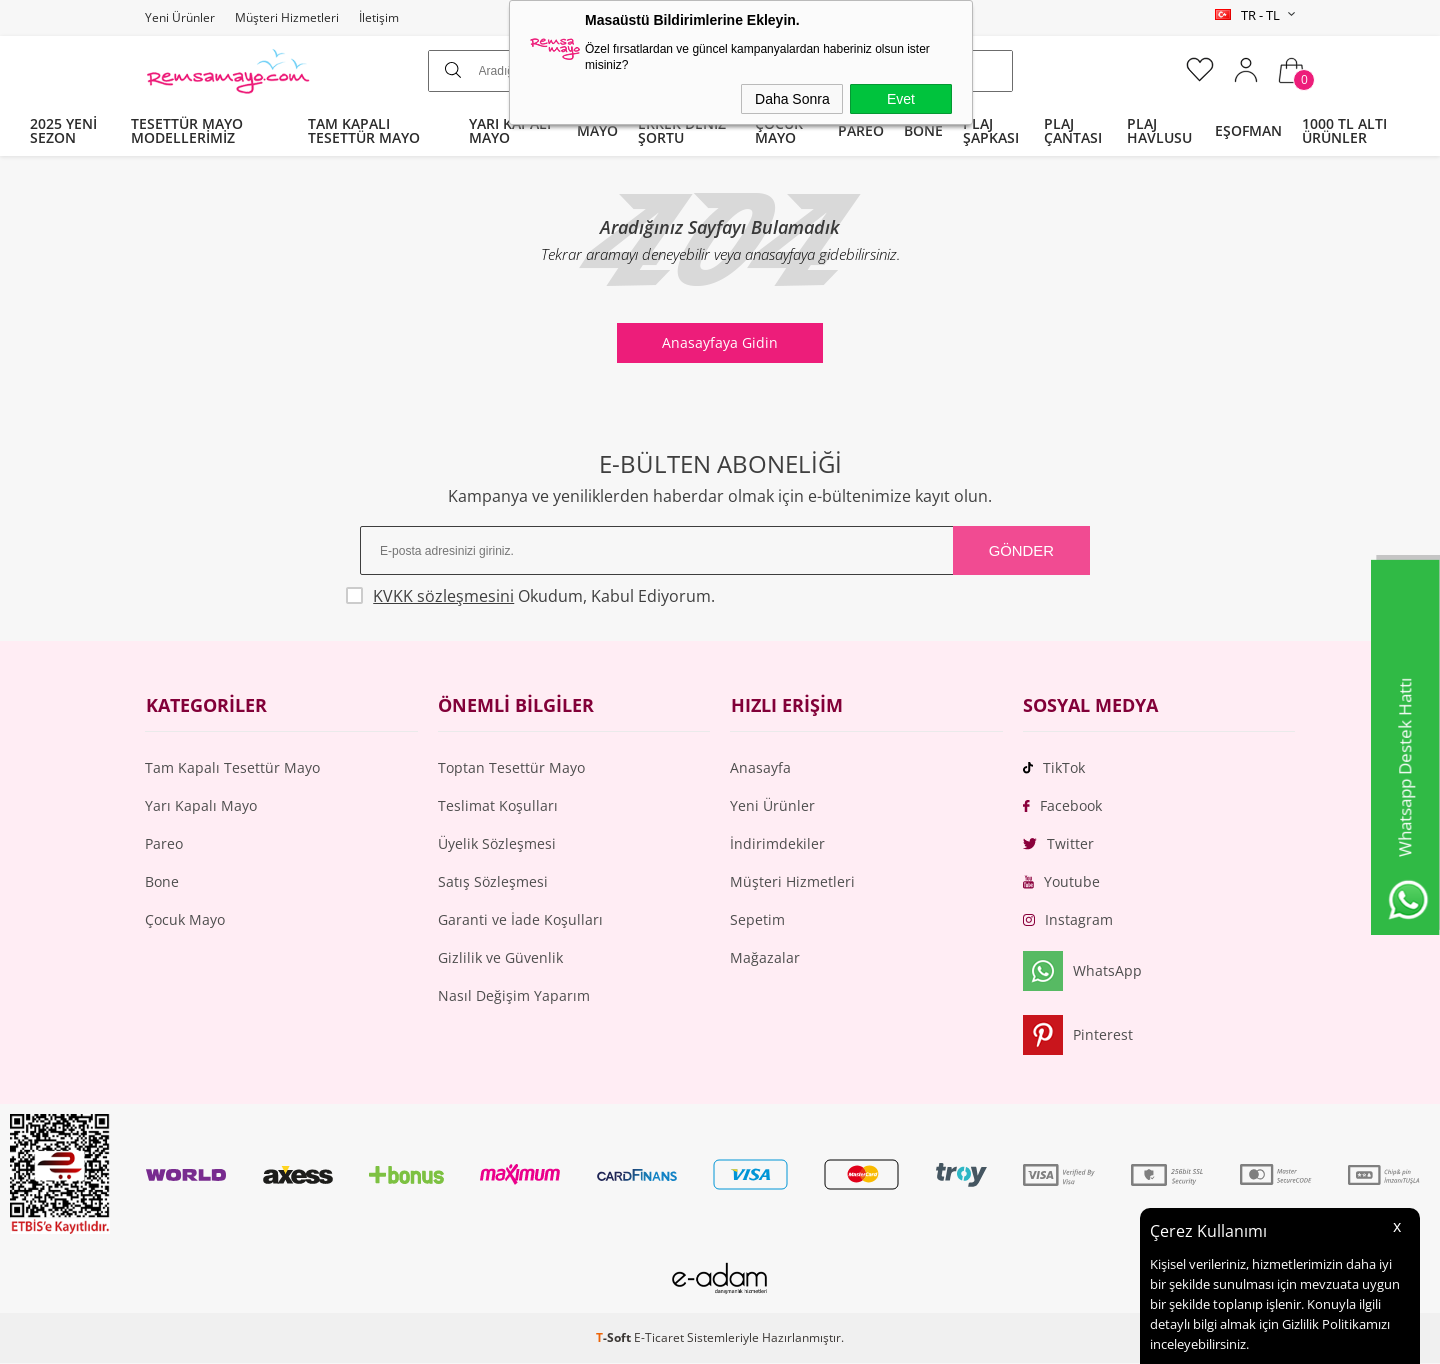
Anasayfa (760, 768)
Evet (901, 99)
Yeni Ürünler (180, 17)
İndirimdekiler (777, 844)
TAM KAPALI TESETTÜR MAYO (364, 130)
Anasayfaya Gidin (720, 342)
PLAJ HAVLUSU (1159, 130)
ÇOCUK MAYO (779, 130)
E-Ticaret (659, 1338)
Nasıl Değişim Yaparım (514, 996)
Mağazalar (765, 958)
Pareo (164, 844)
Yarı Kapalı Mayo (201, 806)
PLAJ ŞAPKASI (991, 130)
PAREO (861, 130)
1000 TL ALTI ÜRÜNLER (1344, 130)
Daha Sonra (792, 99)
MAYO (597, 130)
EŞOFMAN (1248, 130)
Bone (162, 882)
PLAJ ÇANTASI (1073, 130)
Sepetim (757, 920)
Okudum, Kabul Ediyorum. (541, 596)
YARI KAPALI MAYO (510, 130)
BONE (923, 130)
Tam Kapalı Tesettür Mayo (232, 768)
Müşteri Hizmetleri (287, 17)
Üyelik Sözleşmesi (497, 844)
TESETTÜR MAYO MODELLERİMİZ (187, 130)
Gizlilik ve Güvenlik (500, 958)
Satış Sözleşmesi (493, 882)
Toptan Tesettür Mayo (511, 768)
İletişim (379, 17)
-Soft (615, 1338)
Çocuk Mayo (185, 920)
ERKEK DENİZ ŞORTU (682, 130)
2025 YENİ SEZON (63, 130)
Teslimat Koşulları (498, 806)
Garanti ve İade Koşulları (520, 920)
